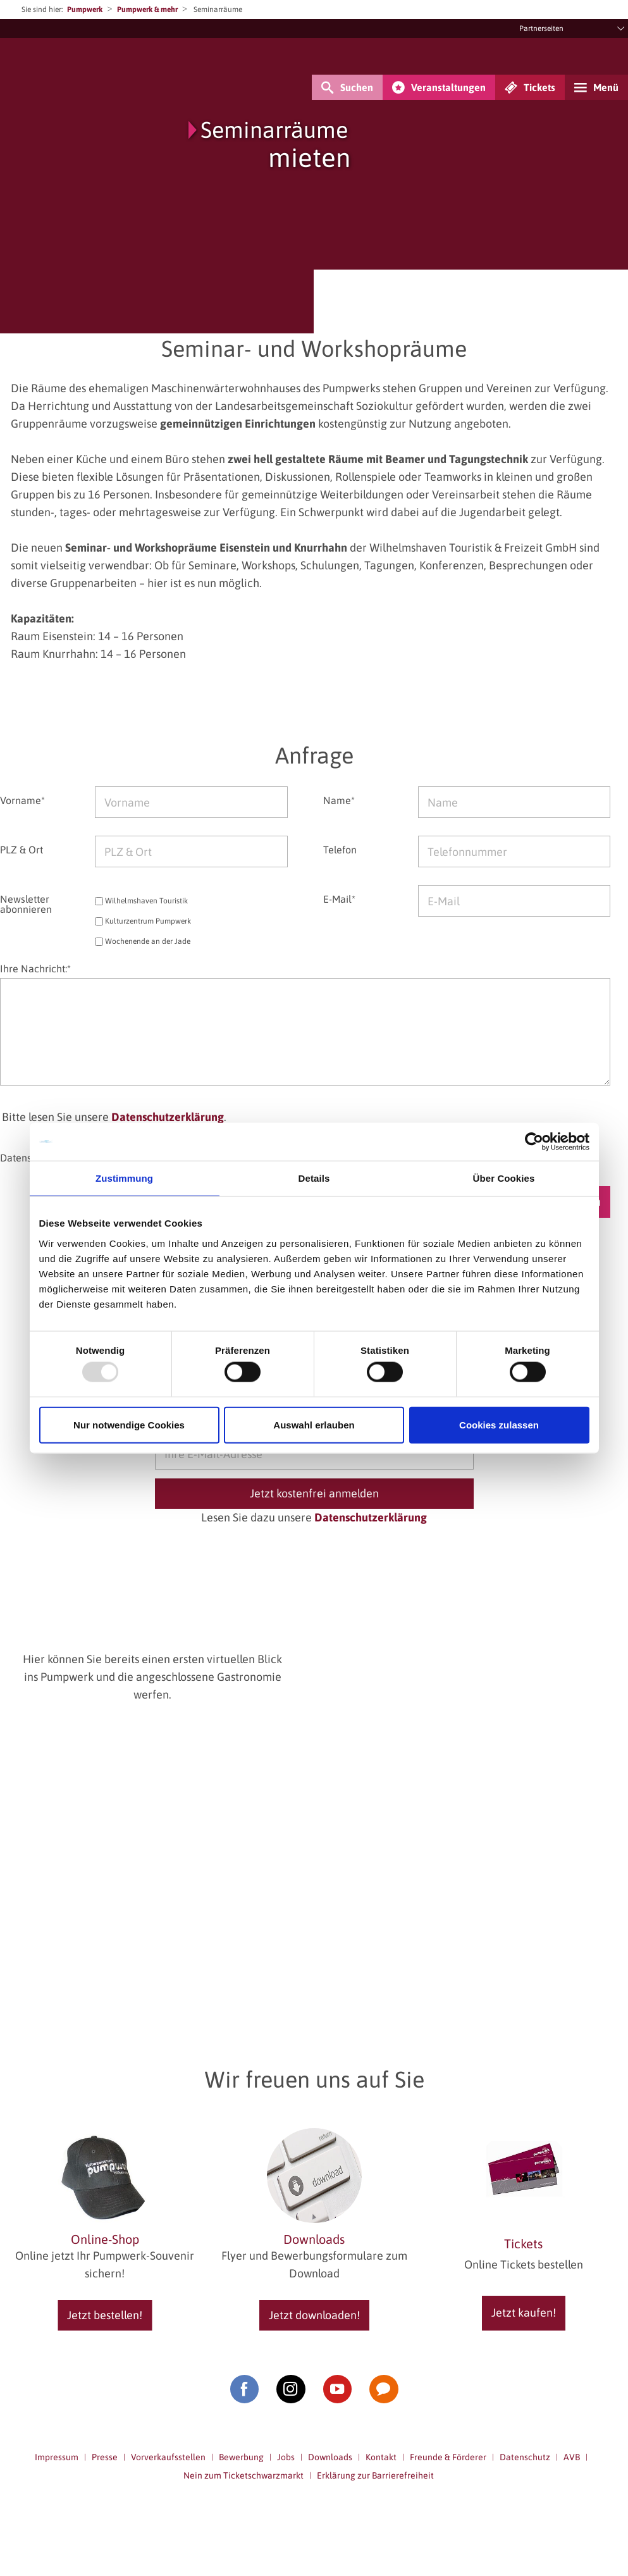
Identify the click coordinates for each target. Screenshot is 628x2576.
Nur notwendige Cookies (129, 1424)
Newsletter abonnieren (26, 903)
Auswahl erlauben (313, 1424)
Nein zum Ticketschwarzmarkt (243, 2475)
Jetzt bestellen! (104, 2315)
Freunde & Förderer (448, 2457)
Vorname (22, 800)
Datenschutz (525, 2457)
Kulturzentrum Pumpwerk (143, 921)
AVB (571, 2457)
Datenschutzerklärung (167, 1117)
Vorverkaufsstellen (168, 2457)
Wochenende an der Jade (142, 942)
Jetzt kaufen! (523, 2312)
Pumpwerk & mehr (147, 9)
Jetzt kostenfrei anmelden (314, 1493)
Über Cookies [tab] (504, 1178)
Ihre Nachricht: (35, 968)
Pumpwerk (84, 9)
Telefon (340, 849)
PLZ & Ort (21, 849)
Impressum (56, 2457)
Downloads (330, 2457)
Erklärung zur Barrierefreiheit (375, 2475)
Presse (105, 2457)
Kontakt (381, 2457)
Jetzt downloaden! (314, 2315)
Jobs (286, 2457)
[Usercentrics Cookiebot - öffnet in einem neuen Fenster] (534, 1141)
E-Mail (339, 898)
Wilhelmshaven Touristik (141, 901)
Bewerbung (241, 2457)
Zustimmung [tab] (124, 1178)
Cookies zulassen (499, 1424)
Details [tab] (314, 1178)
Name (339, 800)
